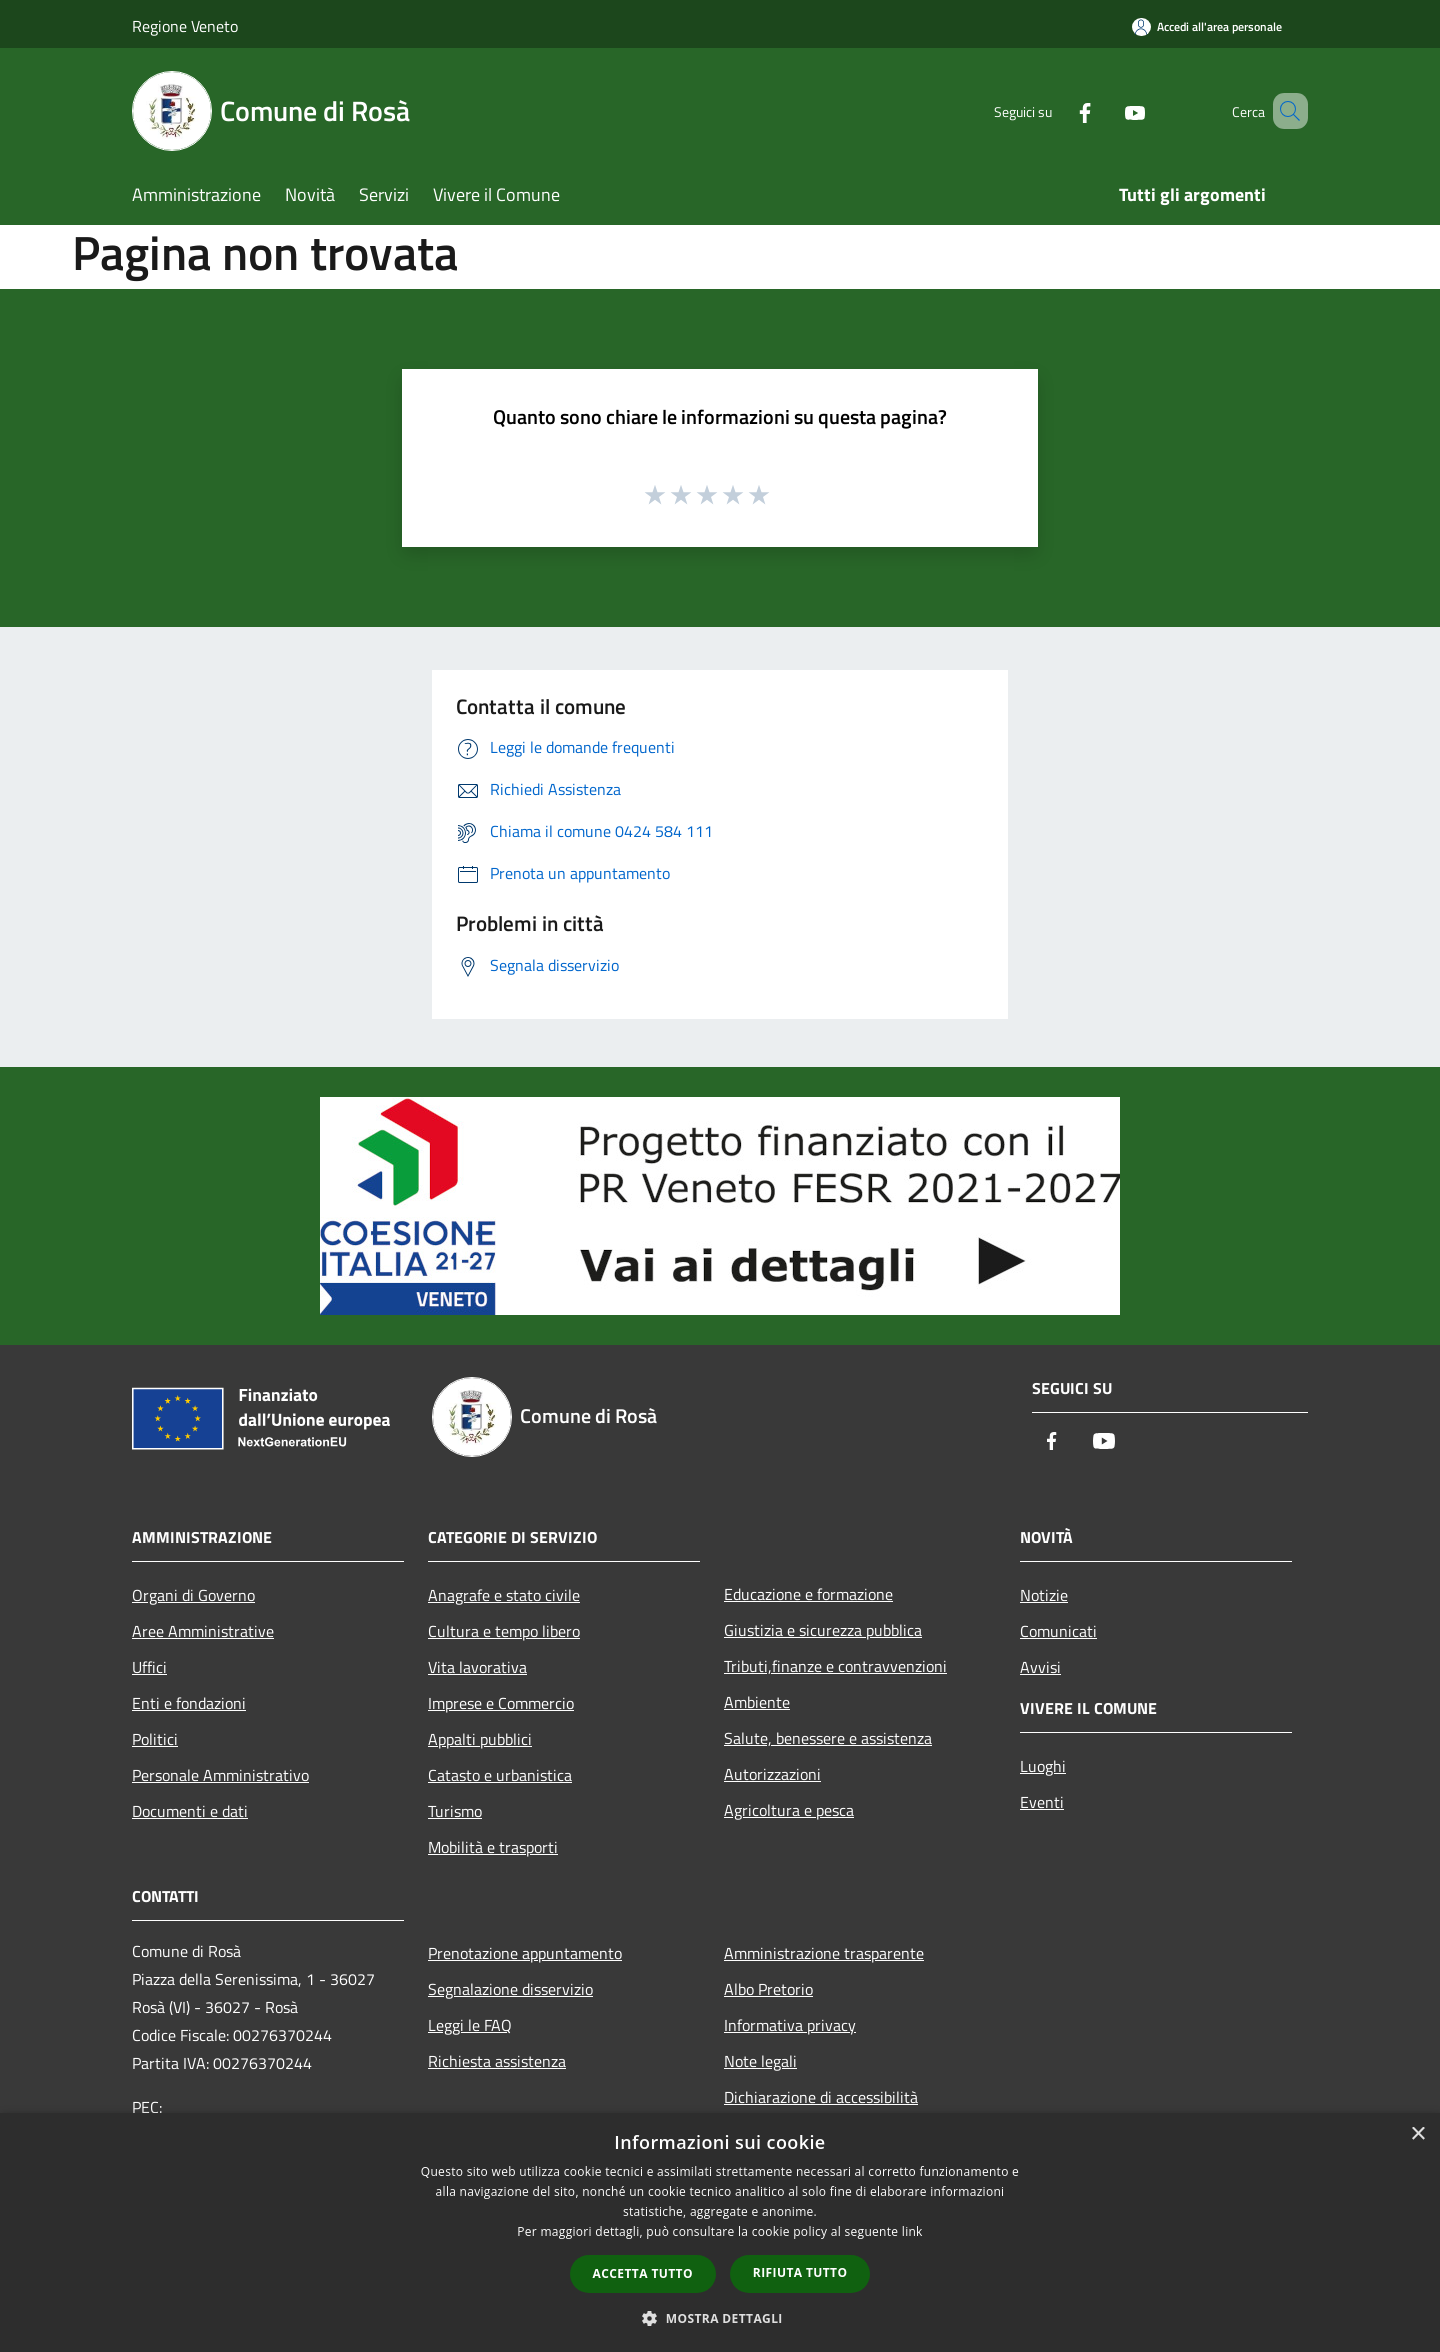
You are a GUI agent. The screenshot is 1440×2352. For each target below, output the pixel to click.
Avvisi (1040, 1667)
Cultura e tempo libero (504, 1631)
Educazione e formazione (808, 1594)
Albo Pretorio (768, 1989)
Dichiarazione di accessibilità (821, 2097)
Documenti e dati (190, 1811)
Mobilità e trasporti (493, 1847)
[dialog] (720, 2232)
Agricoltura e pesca (789, 1810)
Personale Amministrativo (220, 1775)
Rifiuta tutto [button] (800, 2272)
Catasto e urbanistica (500, 1775)
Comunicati (1058, 1631)
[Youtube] (1106, 110)
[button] (720, 2318)
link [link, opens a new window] (912, 2231)
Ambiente (757, 1702)
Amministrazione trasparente (824, 1953)
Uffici (149, 1667)
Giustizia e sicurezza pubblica (823, 1630)
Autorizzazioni (772, 1774)
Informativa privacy (790, 2025)
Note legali (760, 2061)
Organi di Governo (193, 1595)
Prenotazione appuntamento (525, 1953)
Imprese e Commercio (501, 1703)
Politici (155, 1739)
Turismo (455, 1811)
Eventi (1042, 1802)
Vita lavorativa (477, 1667)
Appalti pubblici (480, 1739)
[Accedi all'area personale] (1207, 26)
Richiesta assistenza (497, 2061)
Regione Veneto (185, 26)
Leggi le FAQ (470, 2025)
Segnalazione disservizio (510, 1989)
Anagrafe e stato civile (504, 1595)
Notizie (1044, 1595)
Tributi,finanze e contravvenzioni (835, 1666)
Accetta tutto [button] (643, 2273)
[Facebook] (1056, 110)
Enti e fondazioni (189, 1703)
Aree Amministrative (203, 1631)
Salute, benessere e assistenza (828, 1738)
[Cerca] (1284, 111)
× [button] (1417, 2134)
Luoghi (1043, 1766)
